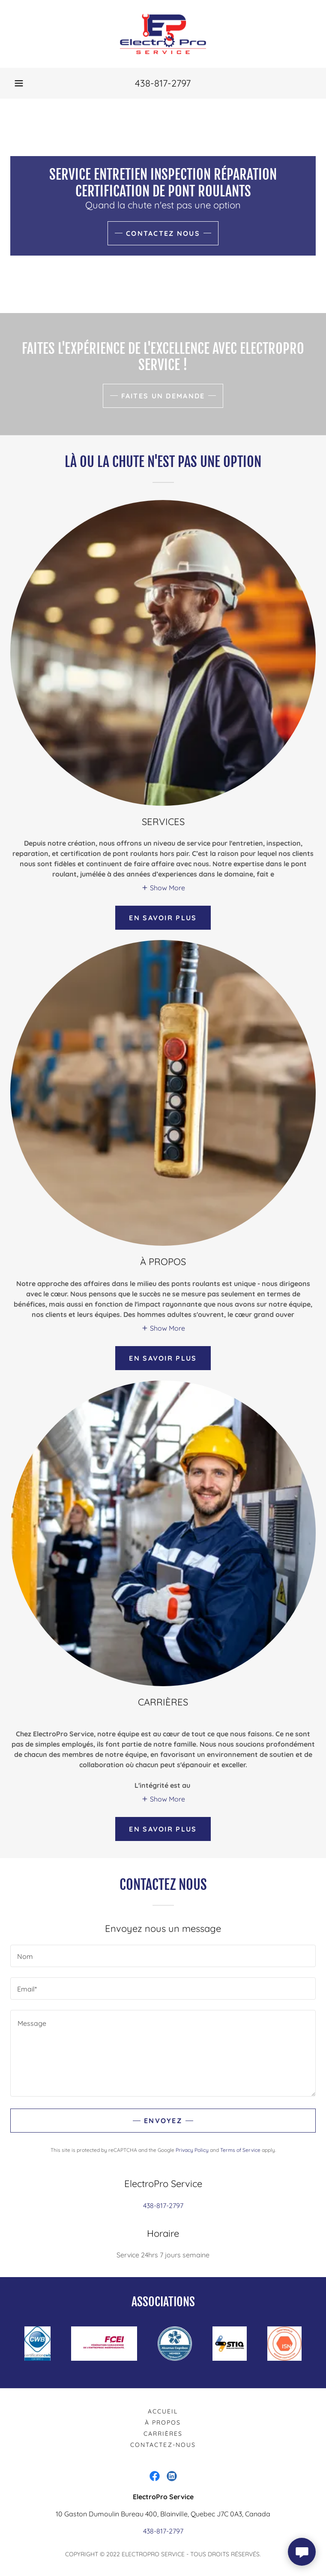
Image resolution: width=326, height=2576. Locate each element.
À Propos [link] (163, 2422)
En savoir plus (163, 917)
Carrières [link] (163, 2433)
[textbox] (163, 1956)
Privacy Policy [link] (192, 2150)
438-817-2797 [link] (163, 83)
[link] (163, 33)
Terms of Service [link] (240, 2150)
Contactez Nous (163, 233)
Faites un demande (163, 396)
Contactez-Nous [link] (162, 2445)
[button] (18, 83)
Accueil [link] (163, 2411)
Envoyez (163, 2120)
